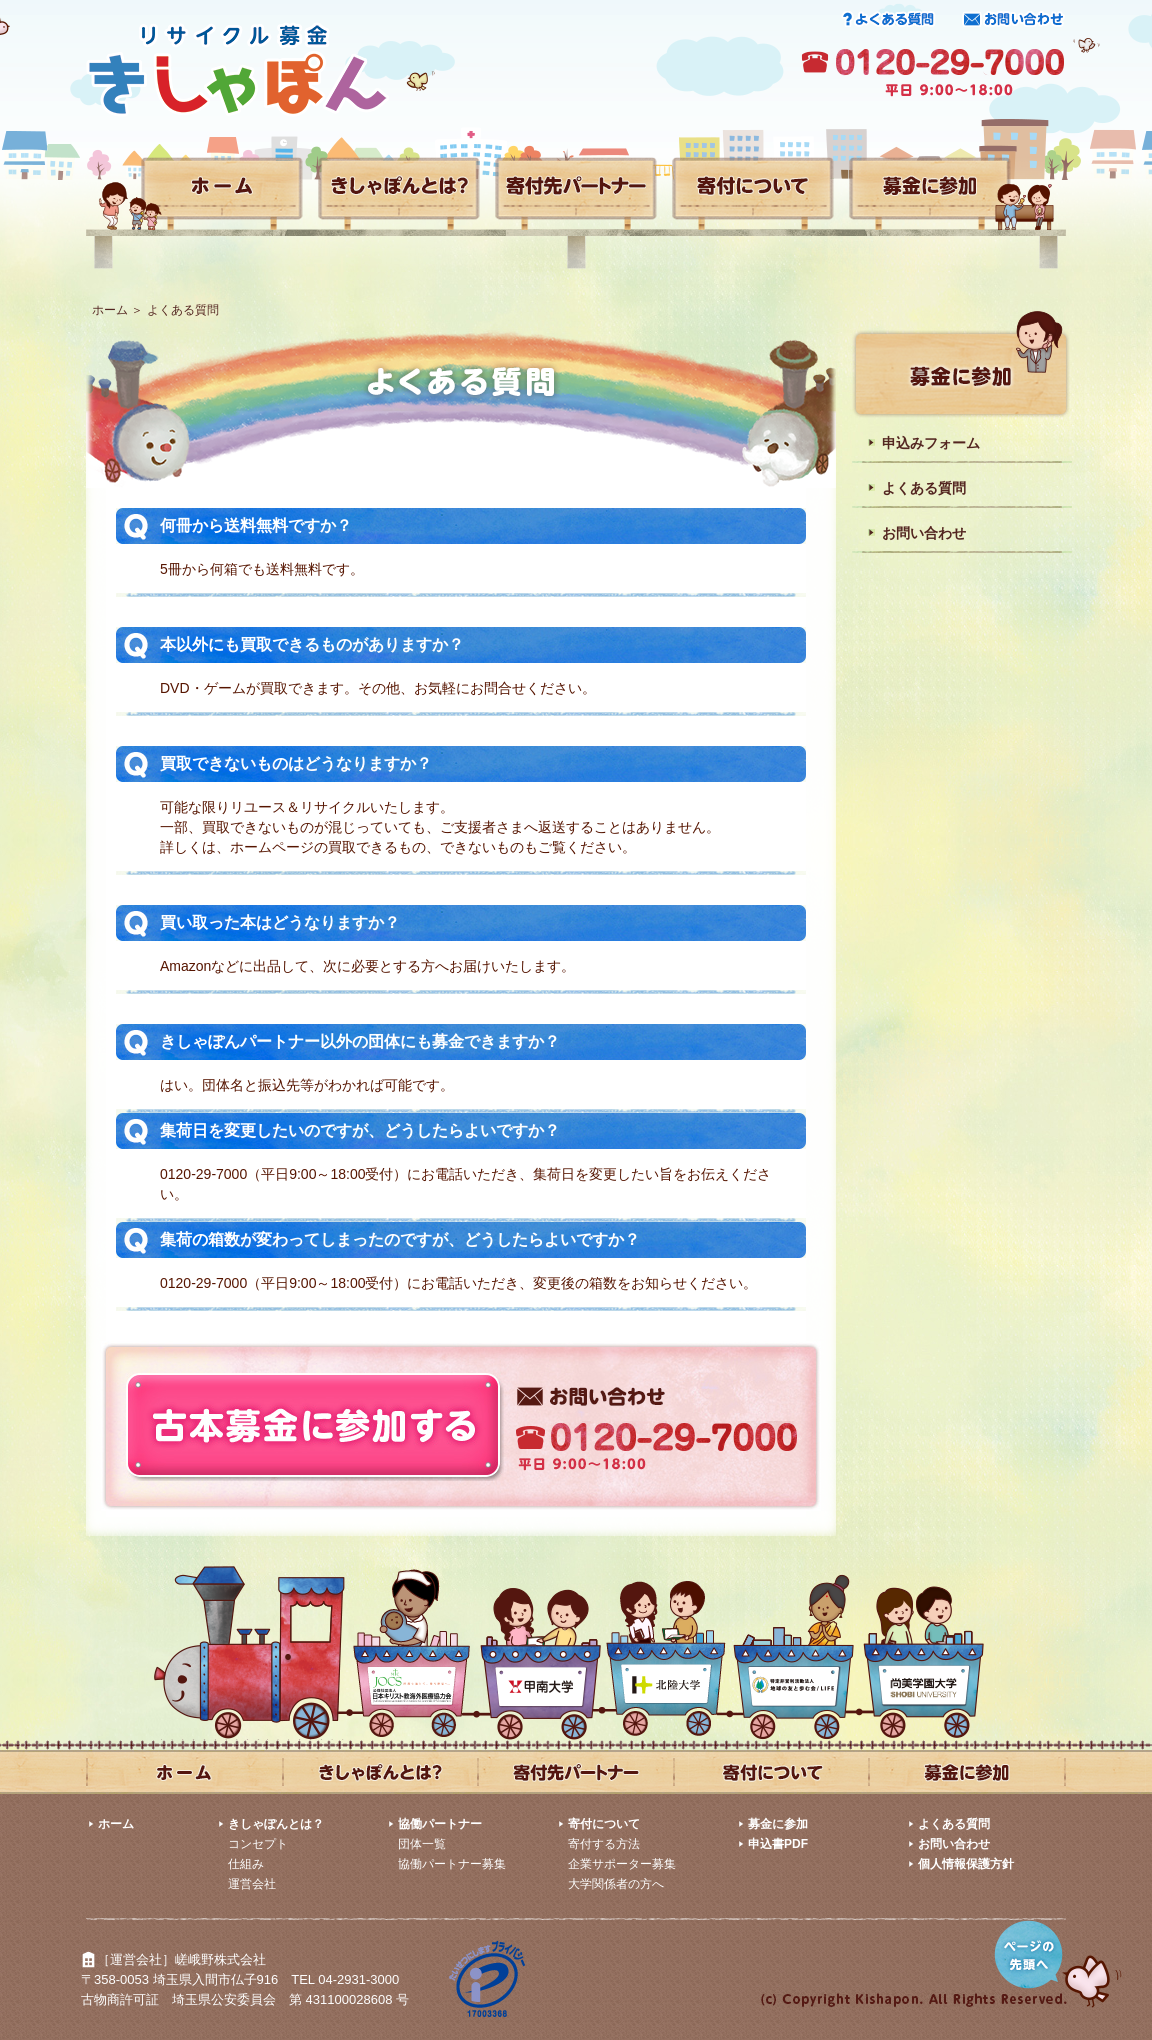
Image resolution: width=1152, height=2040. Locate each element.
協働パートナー (440, 1824)
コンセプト (258, 1844)
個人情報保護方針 (966, 1864)
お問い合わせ (924, 533)
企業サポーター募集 (622, 1864)
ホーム (110, 310)
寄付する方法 (604, 1844)
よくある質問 (924, 488)
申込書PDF (778, 1844)
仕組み (246, 1864)
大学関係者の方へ (616, 1884)
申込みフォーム (931, 443)
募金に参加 (778, 1824)
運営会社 (252, 1884)
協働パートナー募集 (452, 1864)
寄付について (604, 1824)
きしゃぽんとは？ (276, 1824)
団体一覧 (422, 1844)
